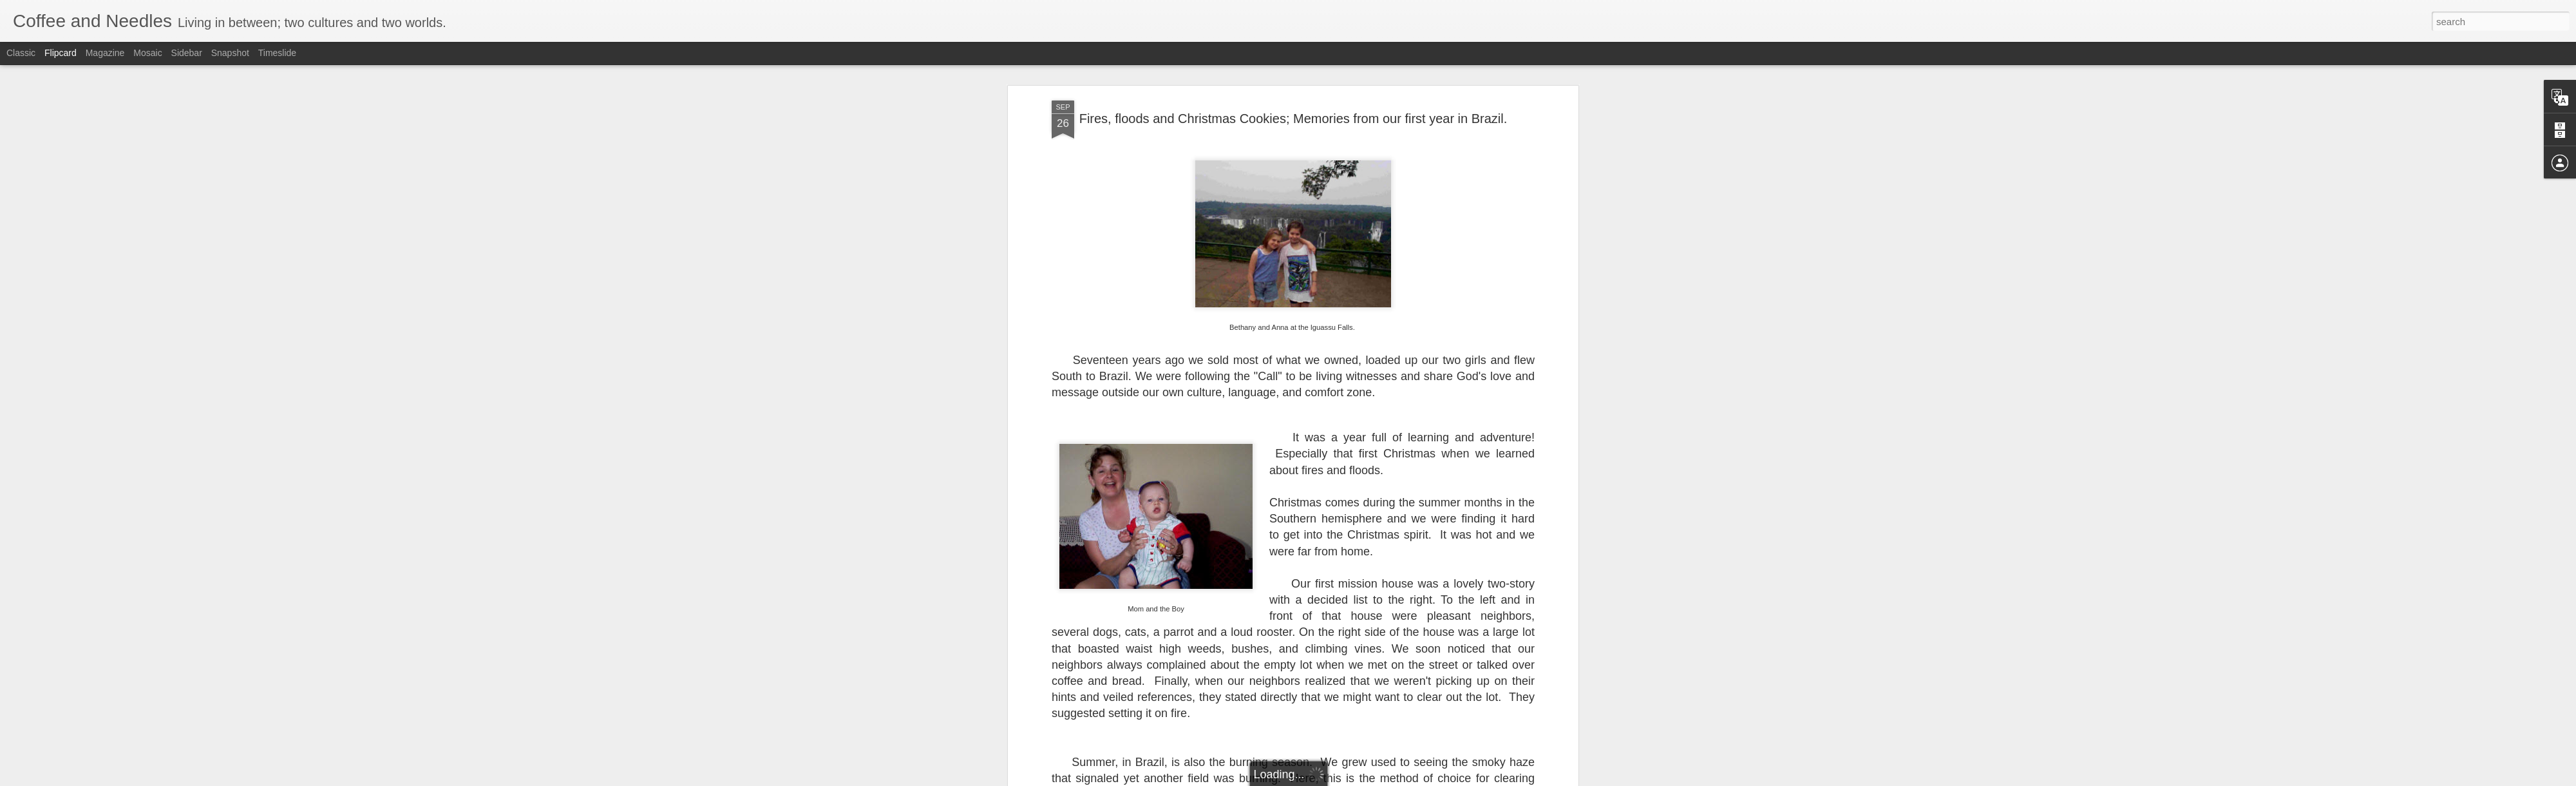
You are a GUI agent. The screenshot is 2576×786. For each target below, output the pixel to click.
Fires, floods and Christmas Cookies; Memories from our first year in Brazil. (1293, 117)
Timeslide (277, 53)
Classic (20, 53)
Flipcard (60, 53)
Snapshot (230, 53)
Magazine (105, 53)
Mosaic (147, 53)
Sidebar (186, 53)
